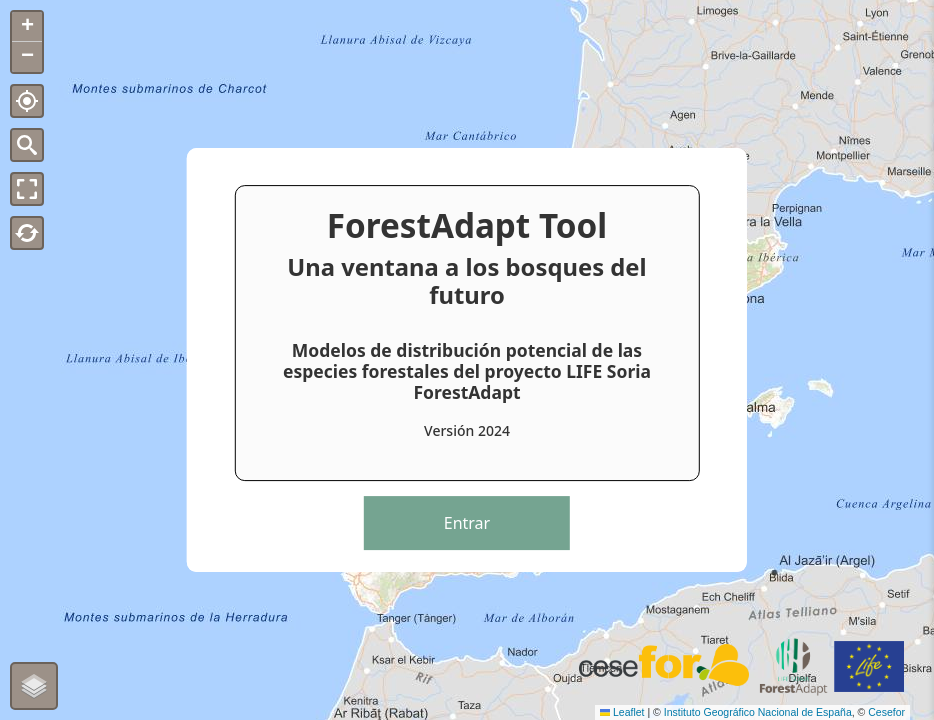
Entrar (467, 523)
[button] (27, 27)
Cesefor (886, 712)
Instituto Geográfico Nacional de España (758, 712)
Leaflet (622, 712)
